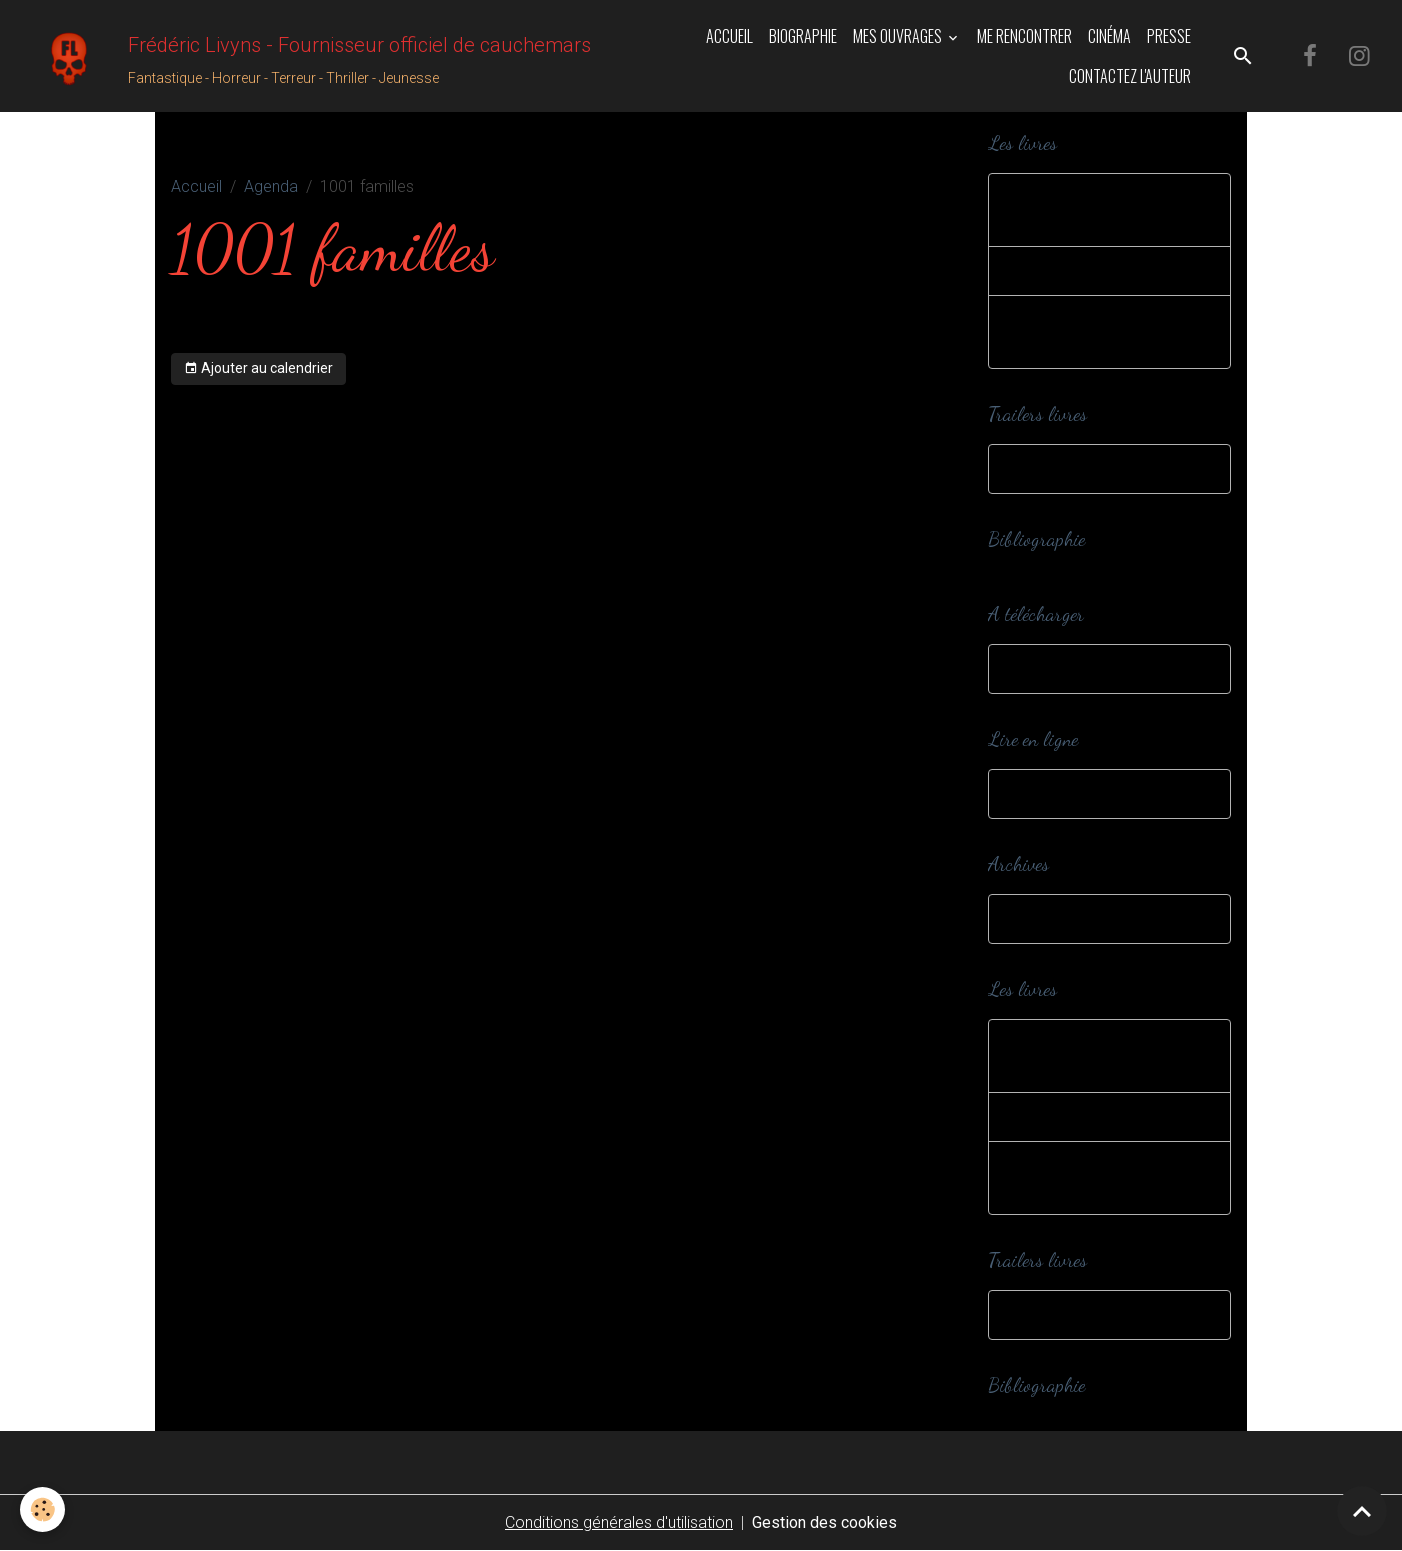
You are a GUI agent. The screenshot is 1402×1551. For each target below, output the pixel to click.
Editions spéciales (1072, 270)
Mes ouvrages (899, 36)
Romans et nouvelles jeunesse (1082, 209)
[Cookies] (42, 1509)
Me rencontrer (1024, 36)
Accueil (729, 36)
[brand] (293, 56)
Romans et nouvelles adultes (1082, 331)
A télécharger (1056, 668)
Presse (1169, 36)
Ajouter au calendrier (258, 369)
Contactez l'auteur (1130, 76)
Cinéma (1109, 36)
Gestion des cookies (824, 1522)
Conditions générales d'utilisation (619, 1522)
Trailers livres (1054, 468)
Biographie (803, 36)
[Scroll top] (1362, 1511)
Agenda (271, 186)
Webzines (1043, 793)
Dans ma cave (1059, 918)
